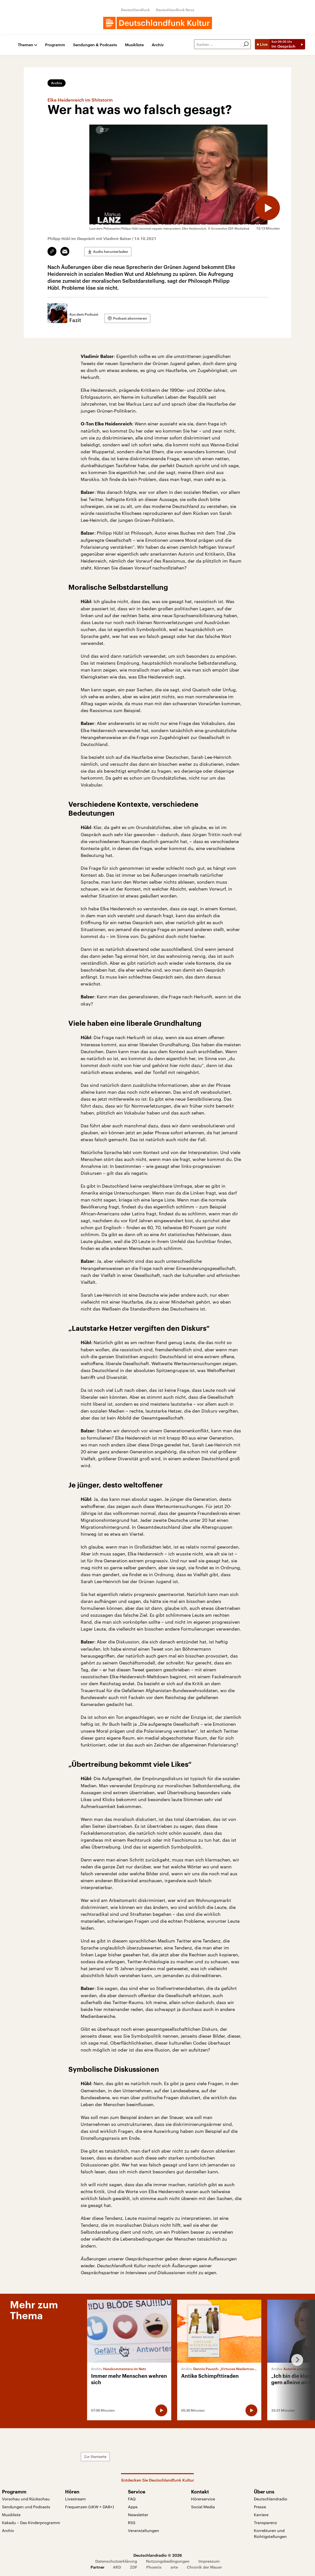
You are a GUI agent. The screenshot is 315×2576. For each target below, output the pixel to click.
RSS (131, 2522)
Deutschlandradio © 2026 (157, 2555)
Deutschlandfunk (135, 10)
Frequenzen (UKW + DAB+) (89, 2506)
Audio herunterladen (110, 251)
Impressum (209, 2561)
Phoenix (154, 2567)
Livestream (75, 2498)
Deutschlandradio (270, 2498)
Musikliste (134, 45)
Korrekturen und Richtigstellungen (270, 2533)
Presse (260, 2506)
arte (174, 2567)
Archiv (158, 45)
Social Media (203, 2506)
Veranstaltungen (143, 2530)
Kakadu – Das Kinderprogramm (31, 2522)
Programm (55, 45)
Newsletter (138, 2514)
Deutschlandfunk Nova (175, 10)
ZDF (133, 2567)
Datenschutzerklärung (116, 2561)
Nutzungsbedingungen (168, 2561)
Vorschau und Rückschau (26, 2498)
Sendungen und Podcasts (26, 2506)
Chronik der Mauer (204, 2567)
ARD (117, 2567)
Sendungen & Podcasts (95, 45)
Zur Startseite (95, 2456)
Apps (133, 2506)
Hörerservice (203, 2498)
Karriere (261, 2514)
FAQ (132, 2498)
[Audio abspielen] (267, 208)
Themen (25, 45)
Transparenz (265, 2522)
